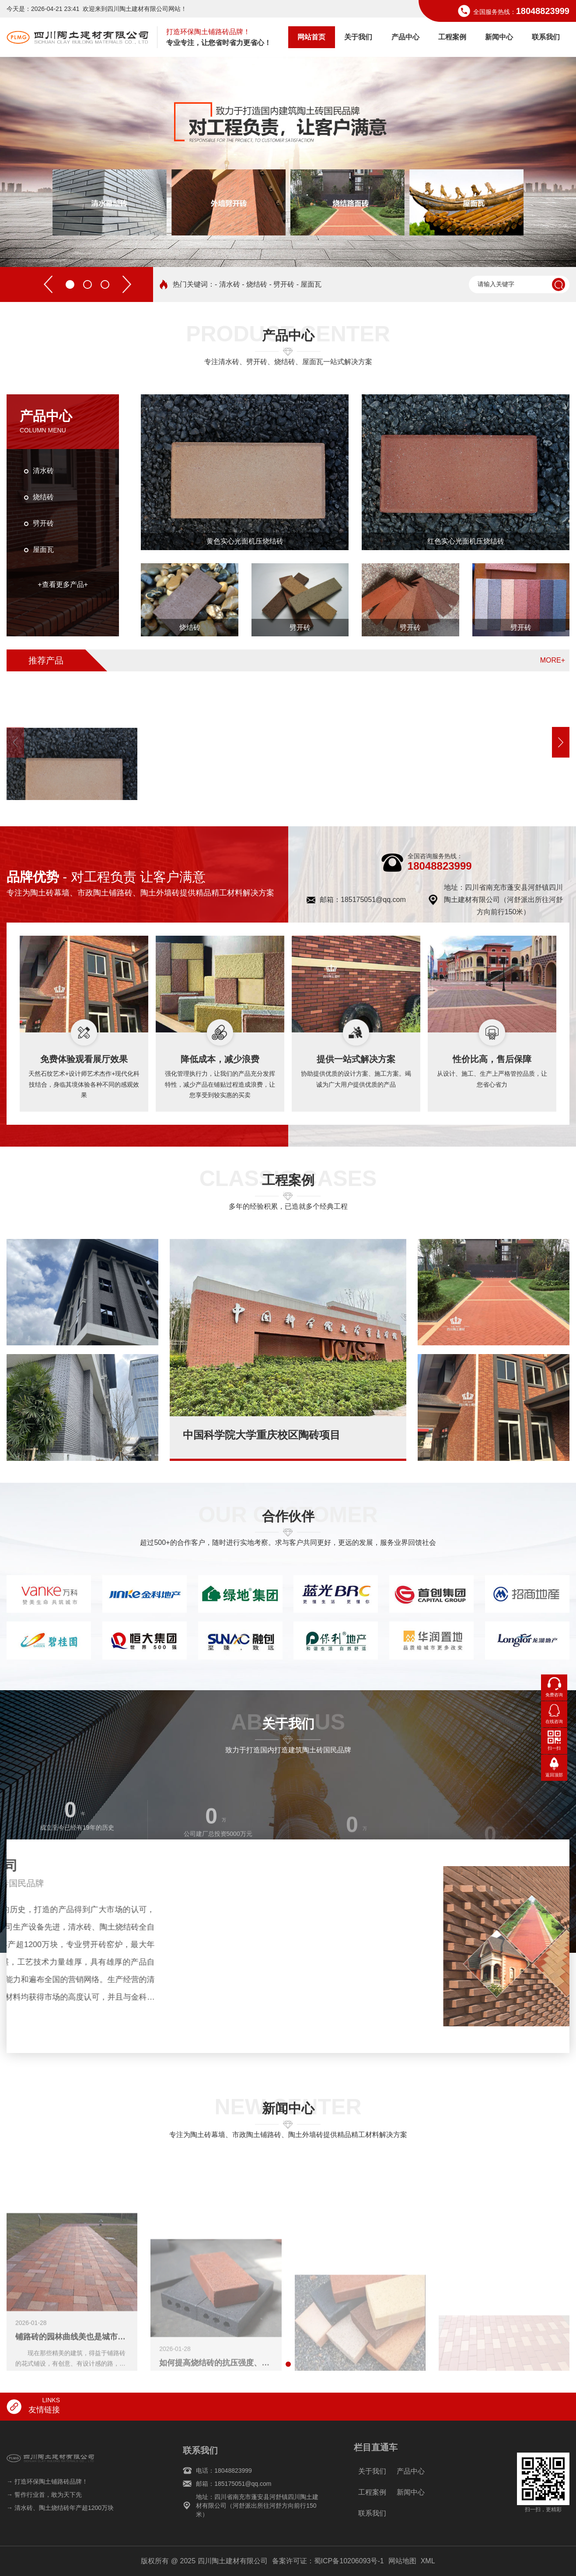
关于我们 (358, 37)
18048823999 (542, 11)
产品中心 (405, 37)
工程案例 (452, 37)
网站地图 (402, 2561)
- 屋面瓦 (309, 284)
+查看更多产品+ (63, 584)
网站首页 (311, 37)
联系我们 (546, 37)
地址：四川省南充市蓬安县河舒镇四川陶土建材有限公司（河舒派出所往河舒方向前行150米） (503, 900)
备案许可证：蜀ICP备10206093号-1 (328, 2561)
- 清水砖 (227, 284)
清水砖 (43, 470)
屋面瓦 (43, 549)
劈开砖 (43, 523)
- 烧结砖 (254, 284)
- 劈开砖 (281, 284)
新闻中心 (499, 37)
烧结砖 (43, 497)
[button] (70, 249)
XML (428, 2561)
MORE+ (552, 660)
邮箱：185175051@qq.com (363, 899)
